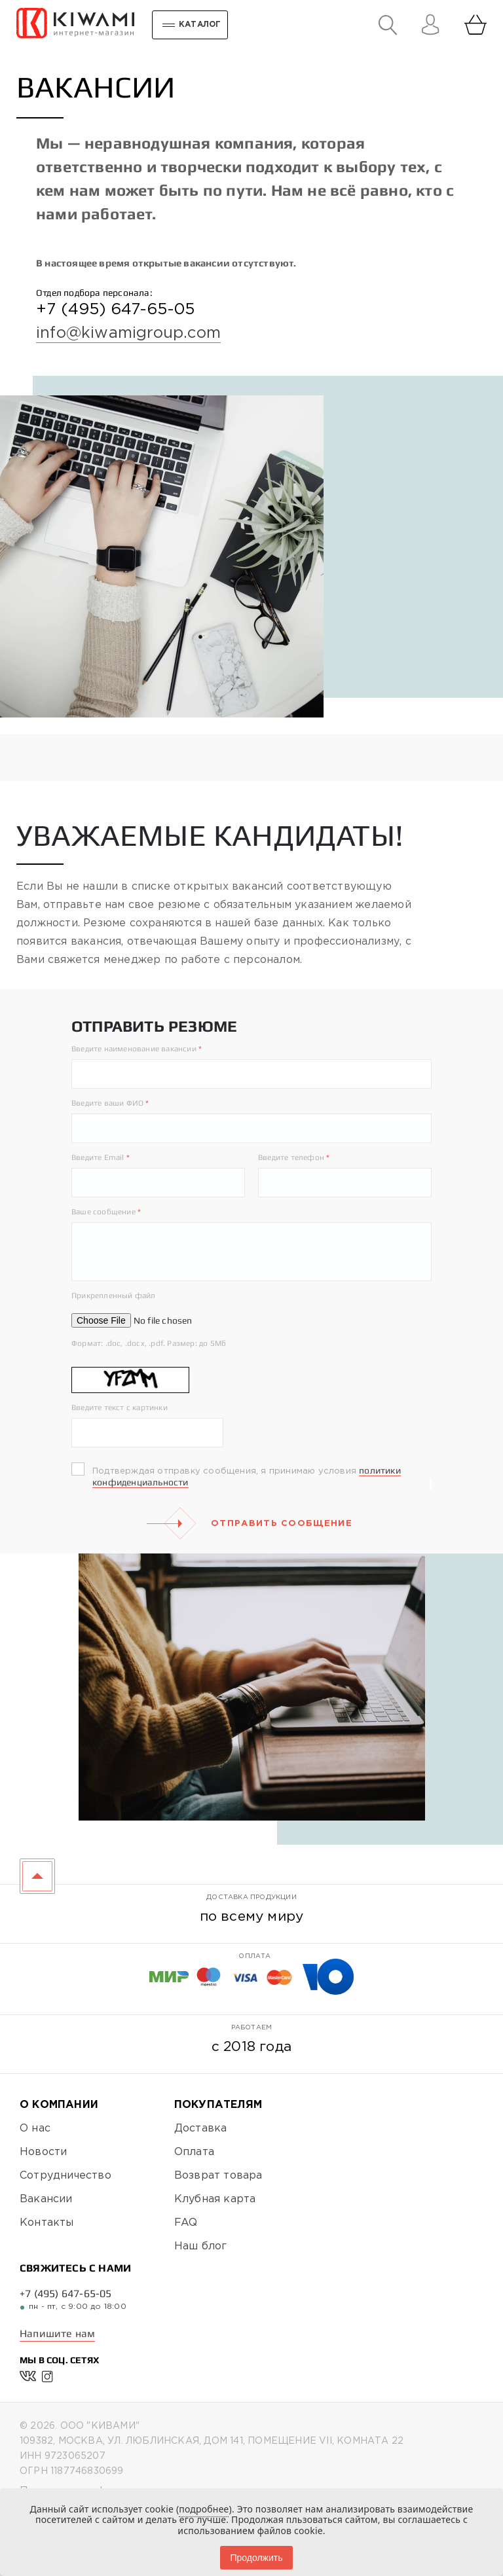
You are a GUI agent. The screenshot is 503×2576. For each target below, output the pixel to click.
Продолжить (256, 2557)
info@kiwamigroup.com (128, 333)
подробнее (204, 2509)
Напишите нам (57, 2333)
